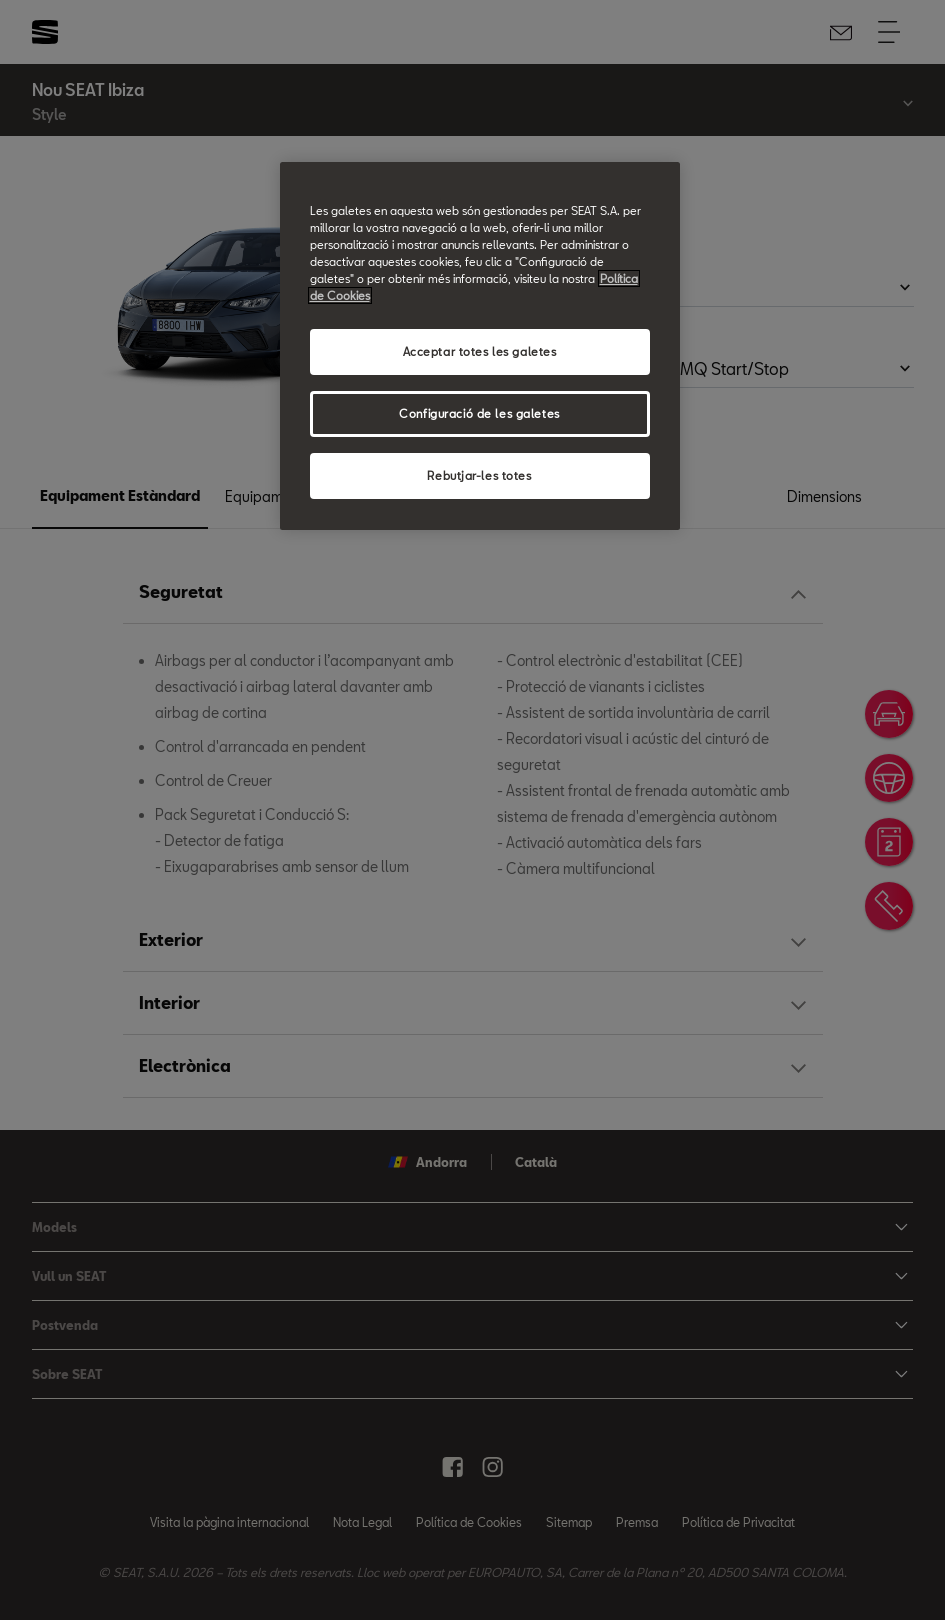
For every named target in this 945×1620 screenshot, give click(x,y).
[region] (480, 346)
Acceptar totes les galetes (480, 351)
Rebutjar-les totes (479, 475)
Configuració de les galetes (479, 413)
